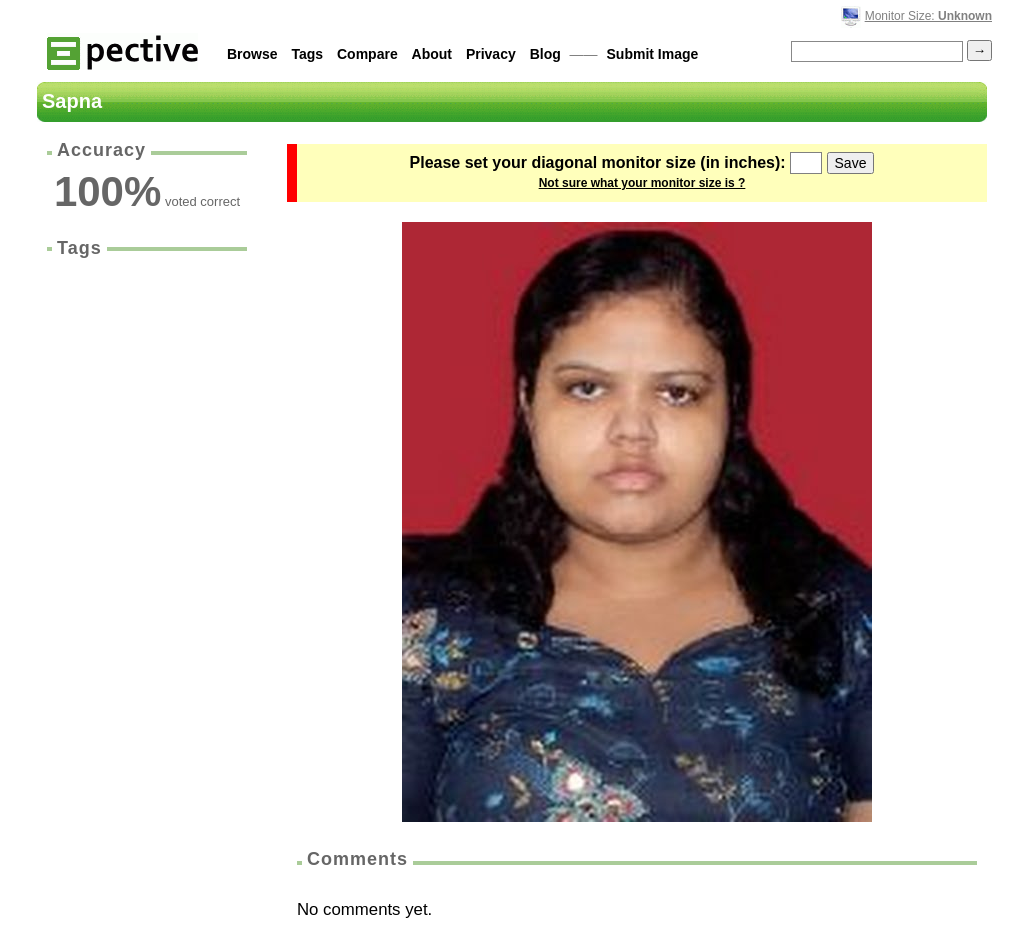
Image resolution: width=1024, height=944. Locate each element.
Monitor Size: (928, 16)
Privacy (491, 54)
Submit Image (653, 54)
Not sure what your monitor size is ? (642, 183)
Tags (307, 54)
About (432, 54)
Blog (545, 54)
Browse (252, 54)
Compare (367, 54)
